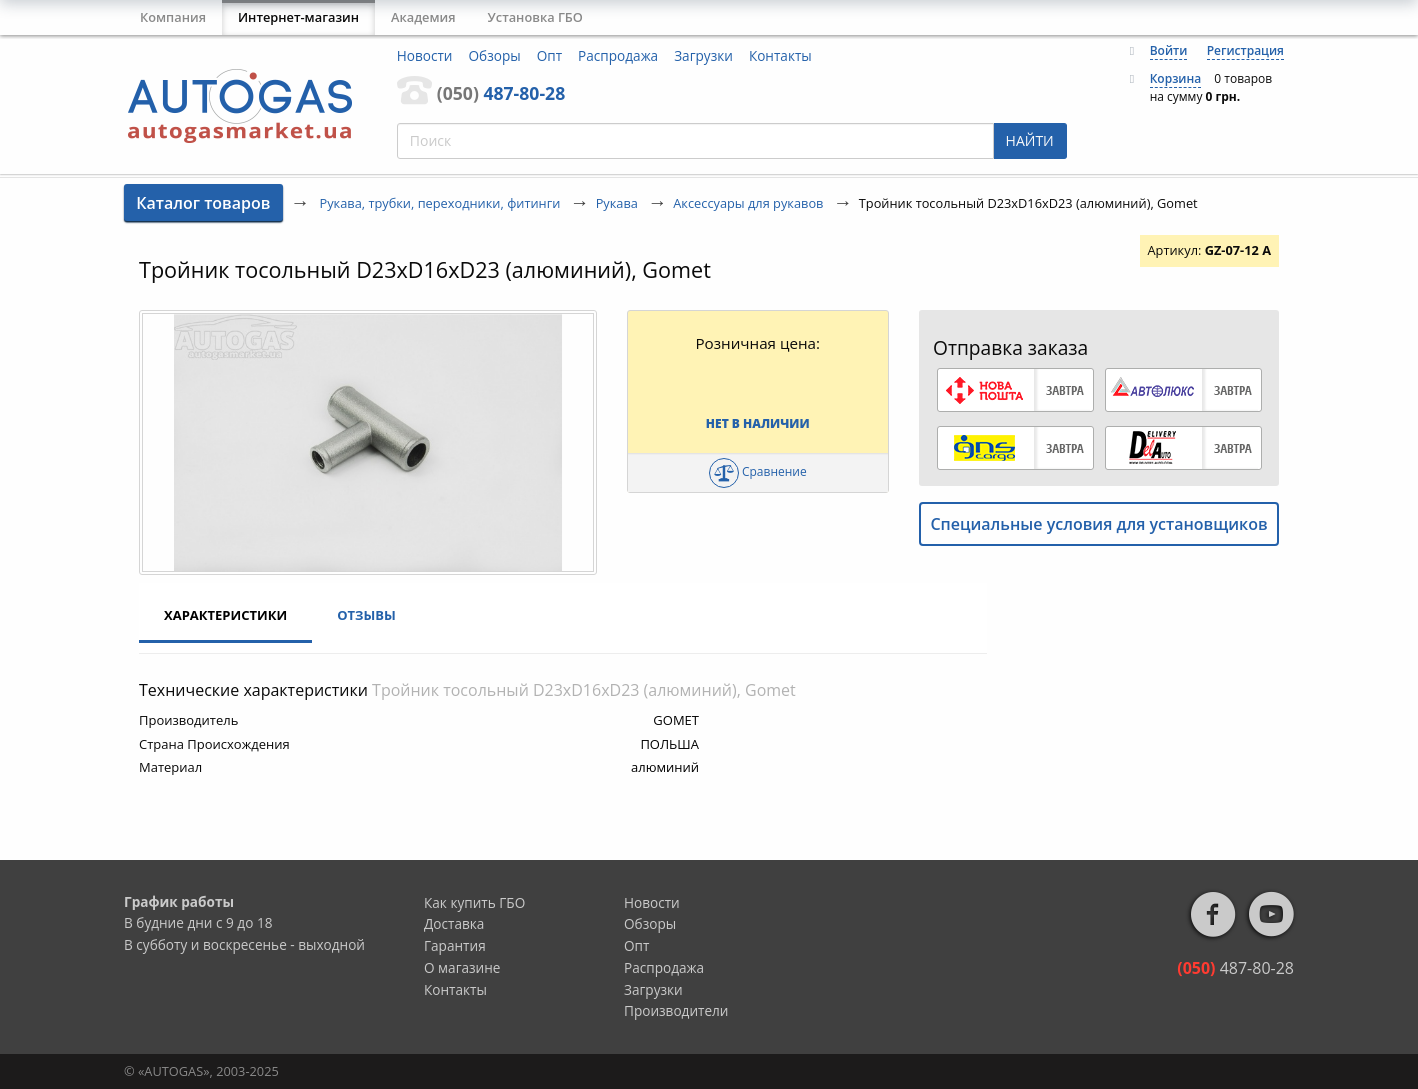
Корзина (1176, 78)
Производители (676, 1010)
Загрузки (703, 55)
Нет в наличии (758, 423)
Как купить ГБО (474, 902)
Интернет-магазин (298, 17)
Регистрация (1245, 50)
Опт (549, 55)
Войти (1169, 50)
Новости (425, 55)
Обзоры (495, 55)
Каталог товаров (203, 203)
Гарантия (455, 945)
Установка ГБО (535, 17)
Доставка (454, 923)
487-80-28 (501, 93)
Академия (423, 17)
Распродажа (618, 55)
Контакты (780, 55)
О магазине (462, 967)
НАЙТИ (1030, 140)
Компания (173, 17)
